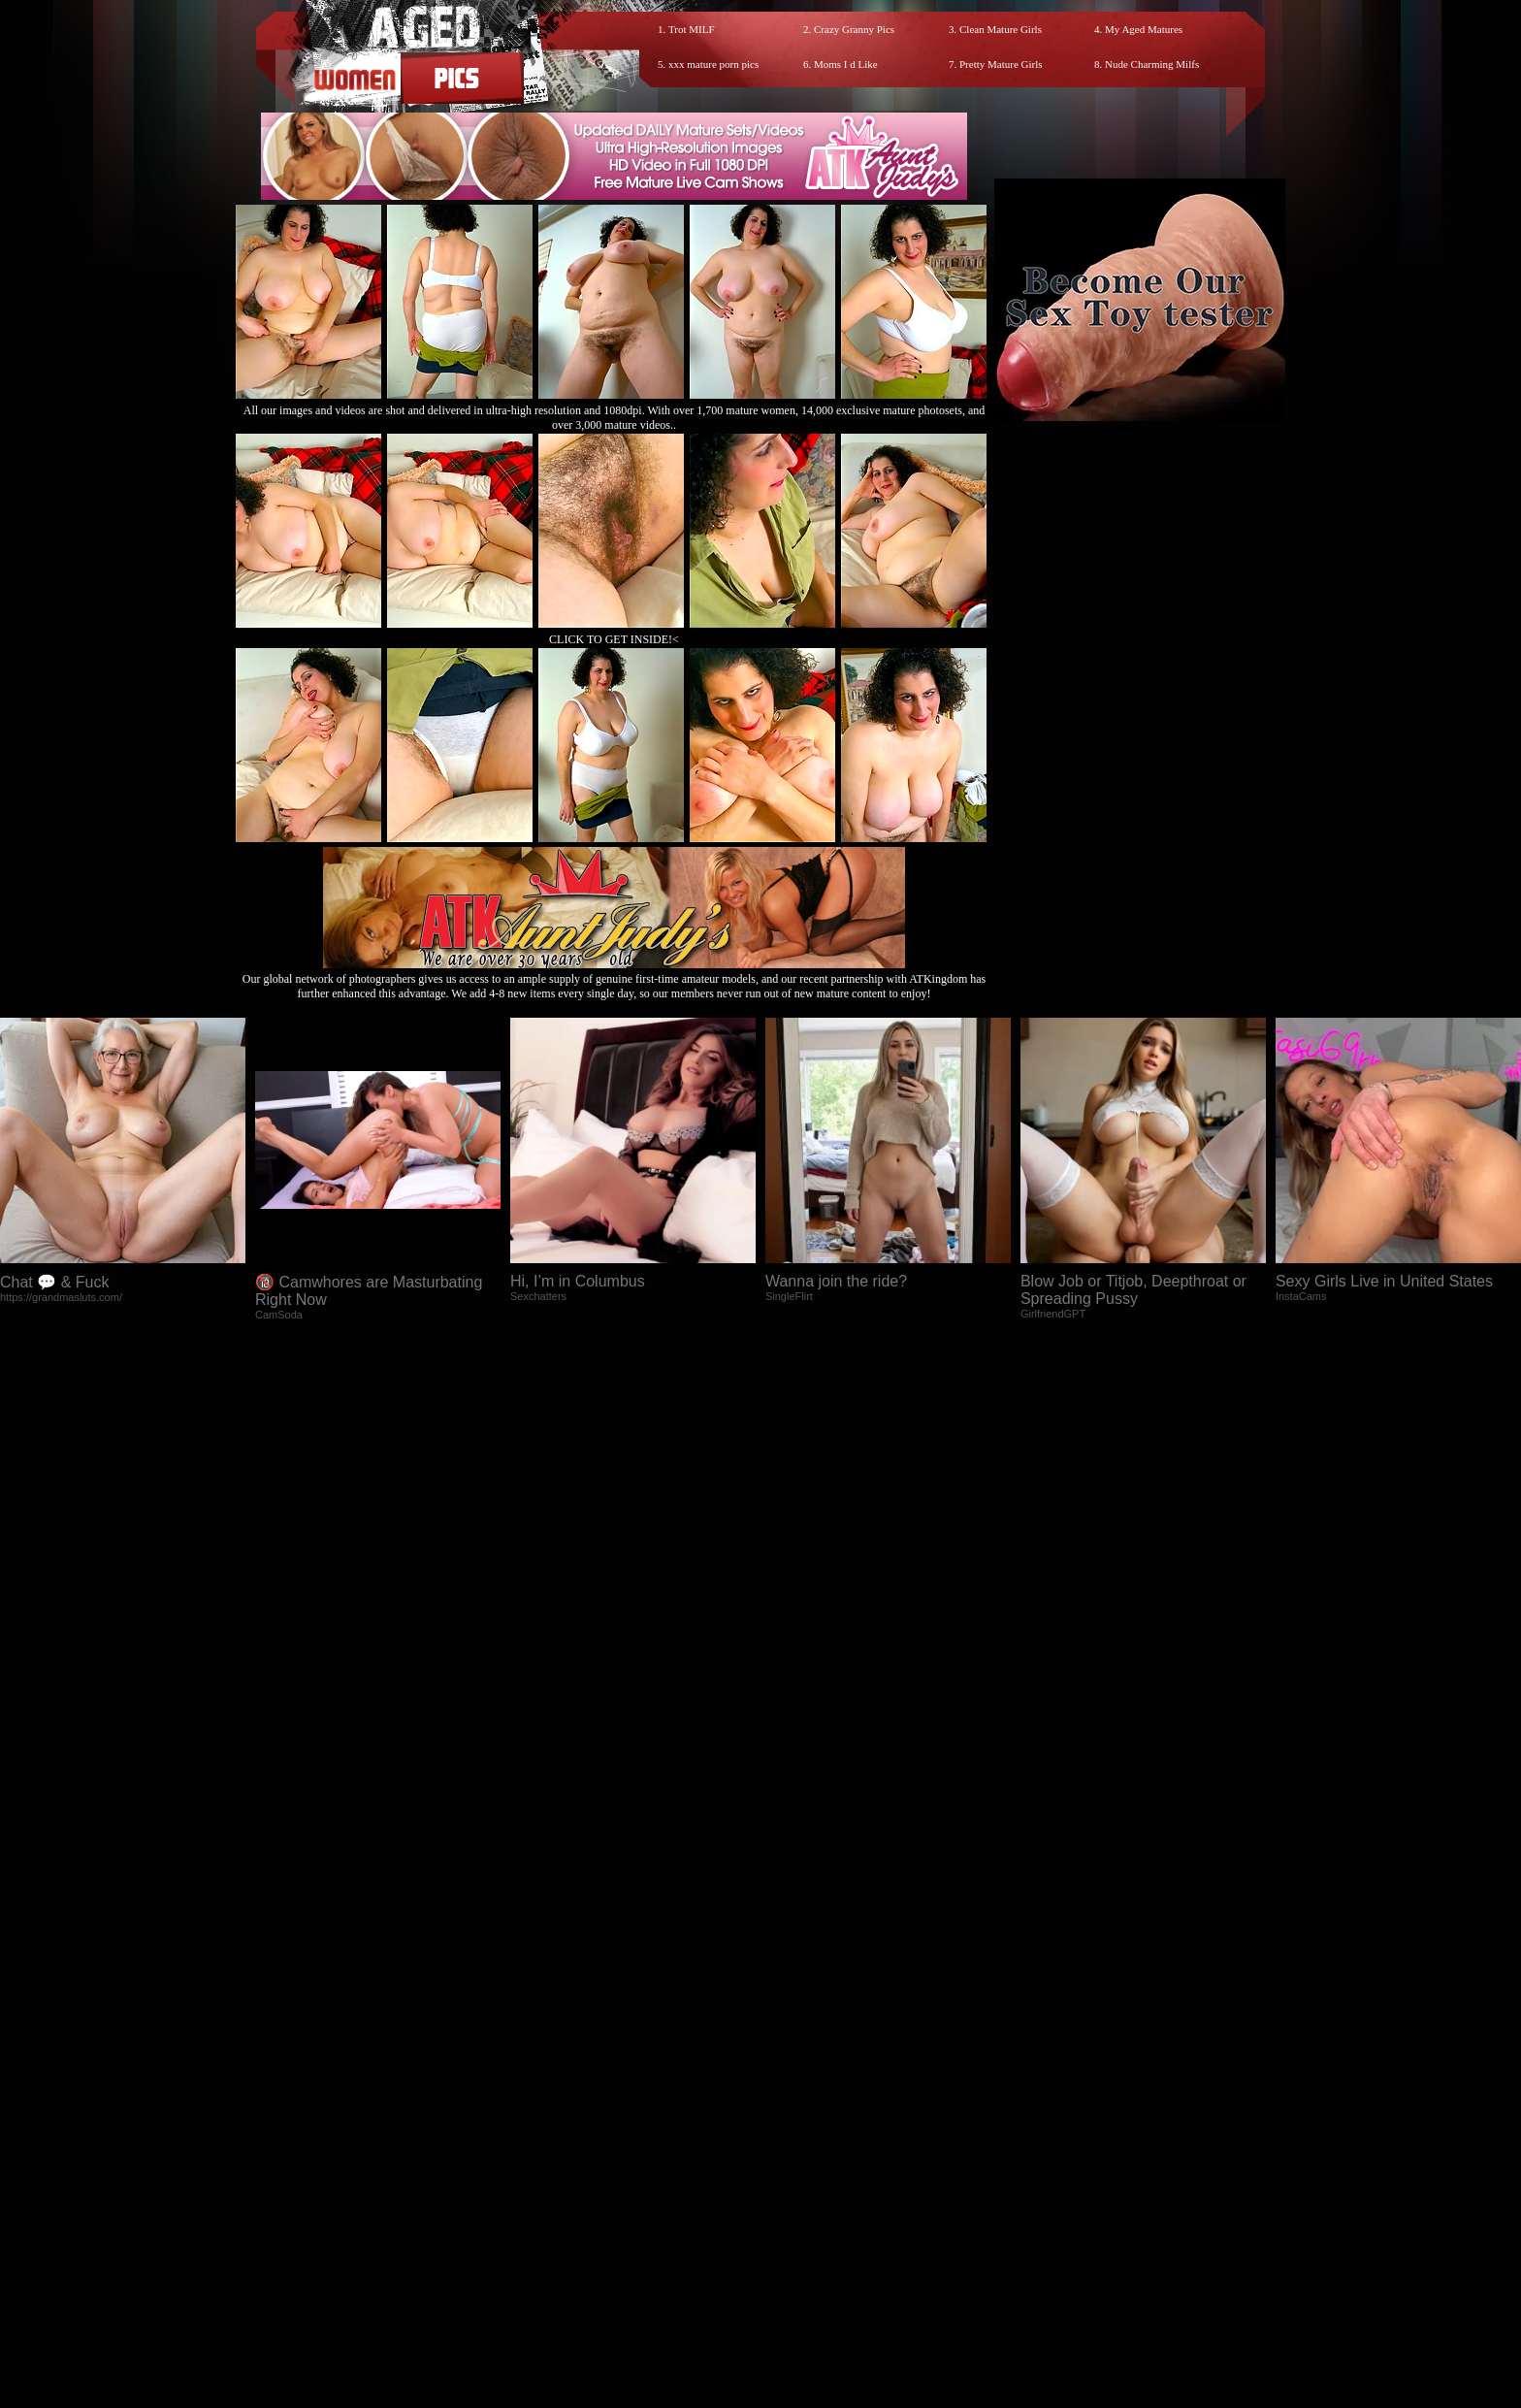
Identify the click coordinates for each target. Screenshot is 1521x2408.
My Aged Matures (1143, 29)
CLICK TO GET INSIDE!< (614, 639)
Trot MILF (691, 29)
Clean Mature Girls (1000, 29)
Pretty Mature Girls (1001, 64)
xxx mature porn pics (713, 64)
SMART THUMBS (795, 2234)
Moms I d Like (846, 64)
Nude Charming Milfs (1152, 64)
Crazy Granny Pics (854, 29)
